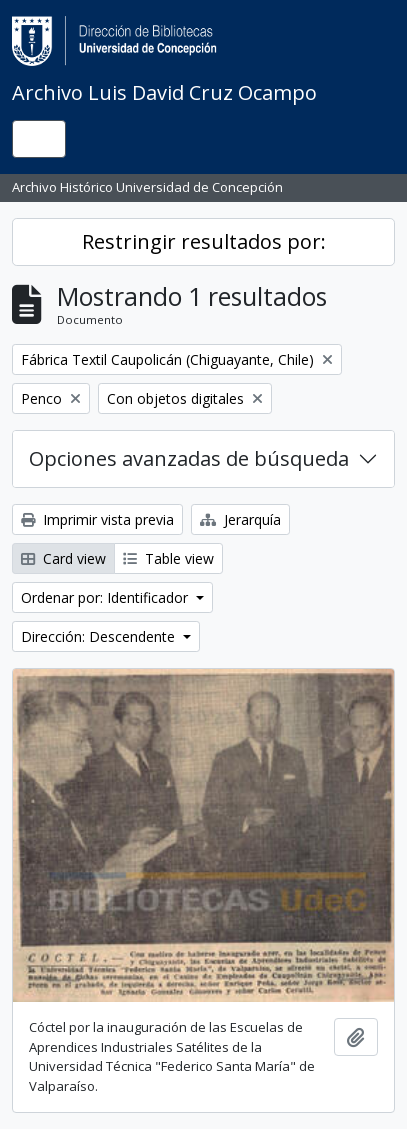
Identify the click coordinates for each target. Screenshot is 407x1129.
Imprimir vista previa (97, 519)
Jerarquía (240, 519)
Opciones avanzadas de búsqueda (189, 458)
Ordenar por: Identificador (106, 597)
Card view (63, 558)
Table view (168, 558)
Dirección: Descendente (100, 636)
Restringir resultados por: (204, 241)
